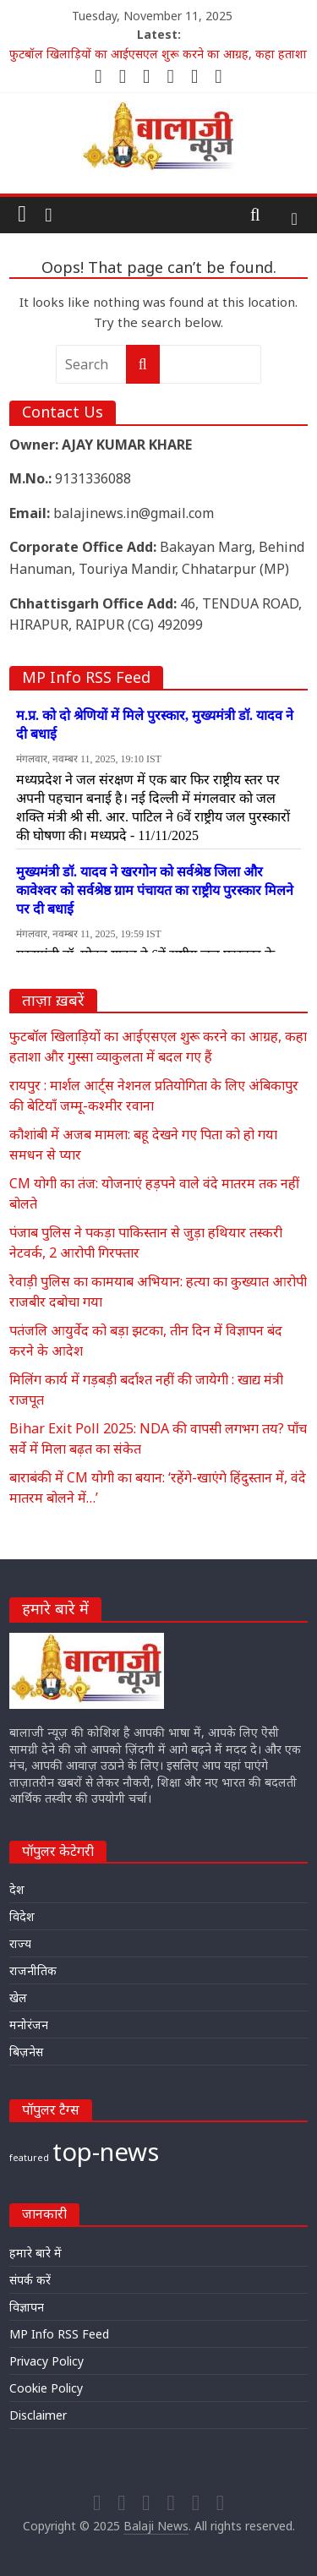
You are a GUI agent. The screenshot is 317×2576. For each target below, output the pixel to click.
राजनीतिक (33, 1970)
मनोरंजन (28, 2025)
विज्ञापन (26, 2307)
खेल (18, 1997)
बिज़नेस (26, 2052)
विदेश (22, 1916)
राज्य (20, 1943)
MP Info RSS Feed (59, 2334)
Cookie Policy (46, 2388)
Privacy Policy (46, 2361)
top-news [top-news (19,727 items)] (105, 2152)
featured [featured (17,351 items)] (29, 2158)
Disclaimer (38, 2415)
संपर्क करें (30, 2280)
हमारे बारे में (35, 2253)
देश (17, 1889)
